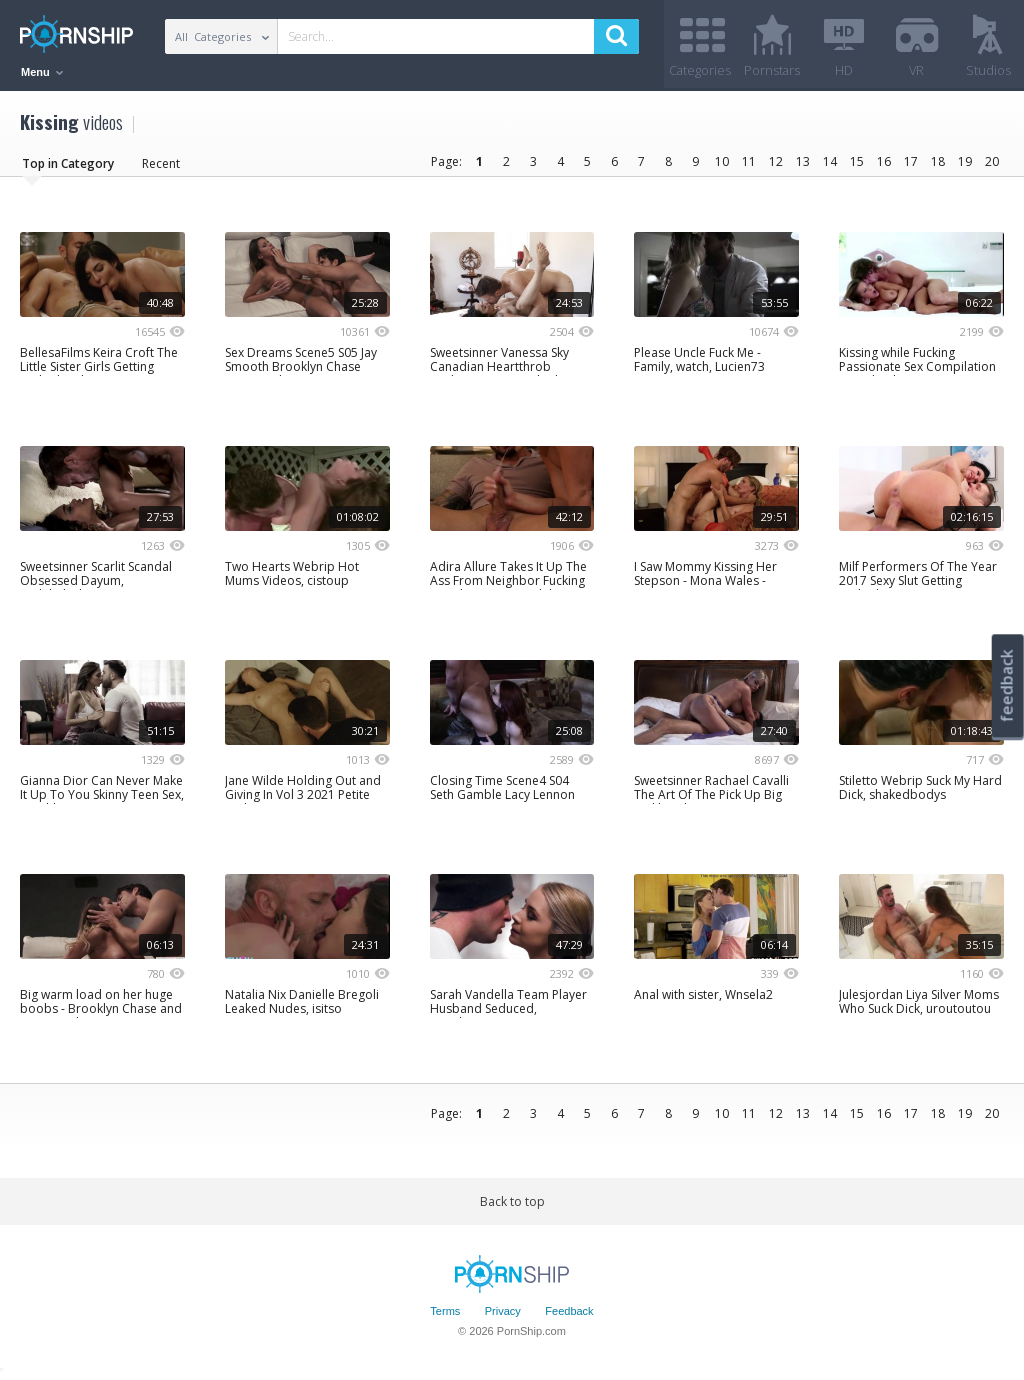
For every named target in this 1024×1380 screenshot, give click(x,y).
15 (857, 162)
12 (776, 162)
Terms (445, 1313)
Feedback (569, 1313)
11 (749, 162)
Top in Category (68, 164)
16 (884, 162)
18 (938, 162)
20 (992, 162)
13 (803, 162)
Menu (42, 72)
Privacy (503, 1313)
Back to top (512, 1202)
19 (965, 162)
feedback (1007, 685)
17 (911, 162)
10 (722, 162)
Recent (161, 164)
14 (830, 162)
